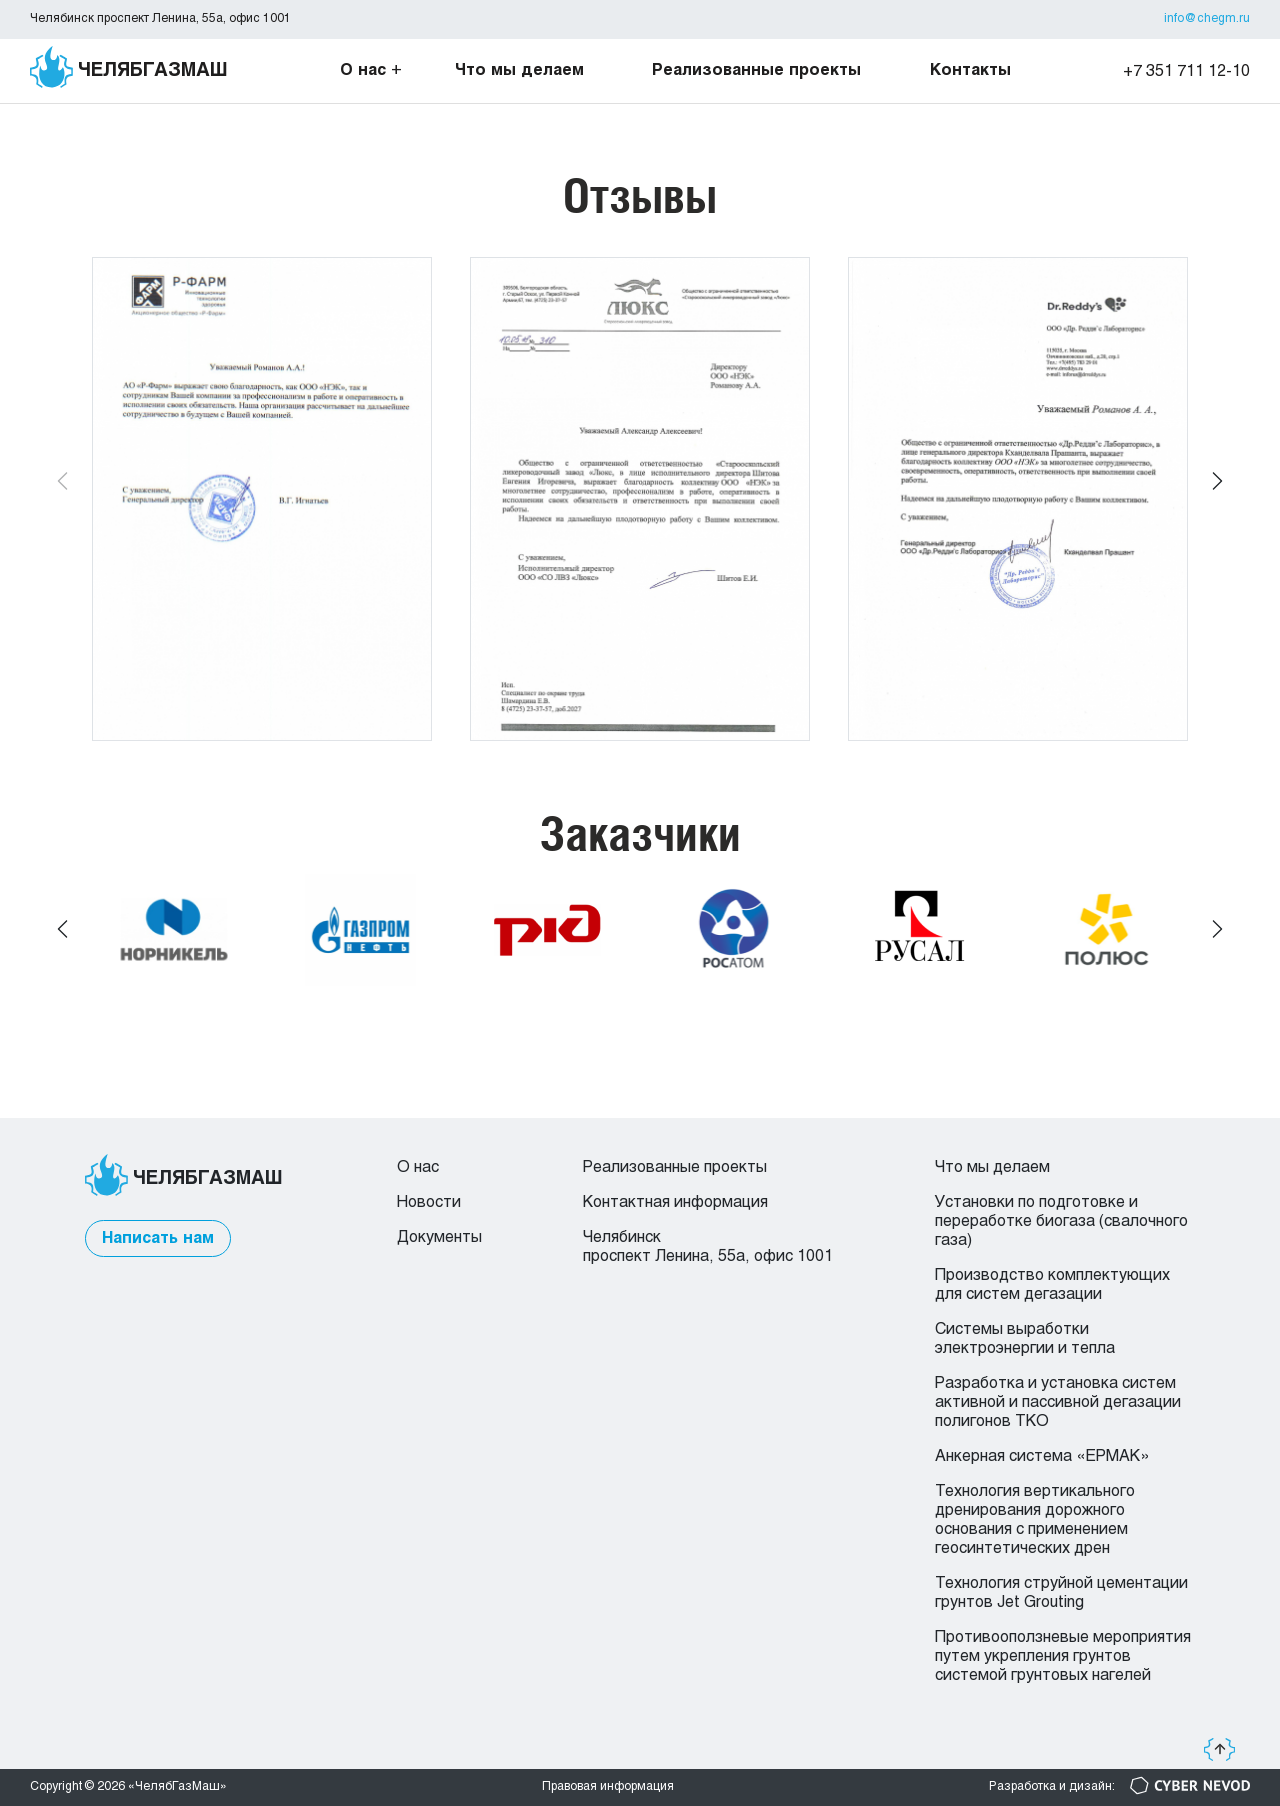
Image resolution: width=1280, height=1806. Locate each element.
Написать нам (158, 1238)
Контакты (970, 70)
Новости (429, 1202)
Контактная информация (675, 1202)
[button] (1217, 482)
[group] (262, 499)
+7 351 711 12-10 (1186, 71)
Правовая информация (608, 1787)
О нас (363, 70)
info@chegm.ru (1207, 19)
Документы (439, 1237)
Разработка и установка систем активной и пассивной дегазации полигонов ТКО (1058, 1402)
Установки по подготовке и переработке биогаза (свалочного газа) (1061, 1221)
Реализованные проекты (756, 70)
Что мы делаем (519, 70)
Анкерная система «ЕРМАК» (1042, 1456)
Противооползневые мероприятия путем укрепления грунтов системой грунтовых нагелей (1063, 1656)
